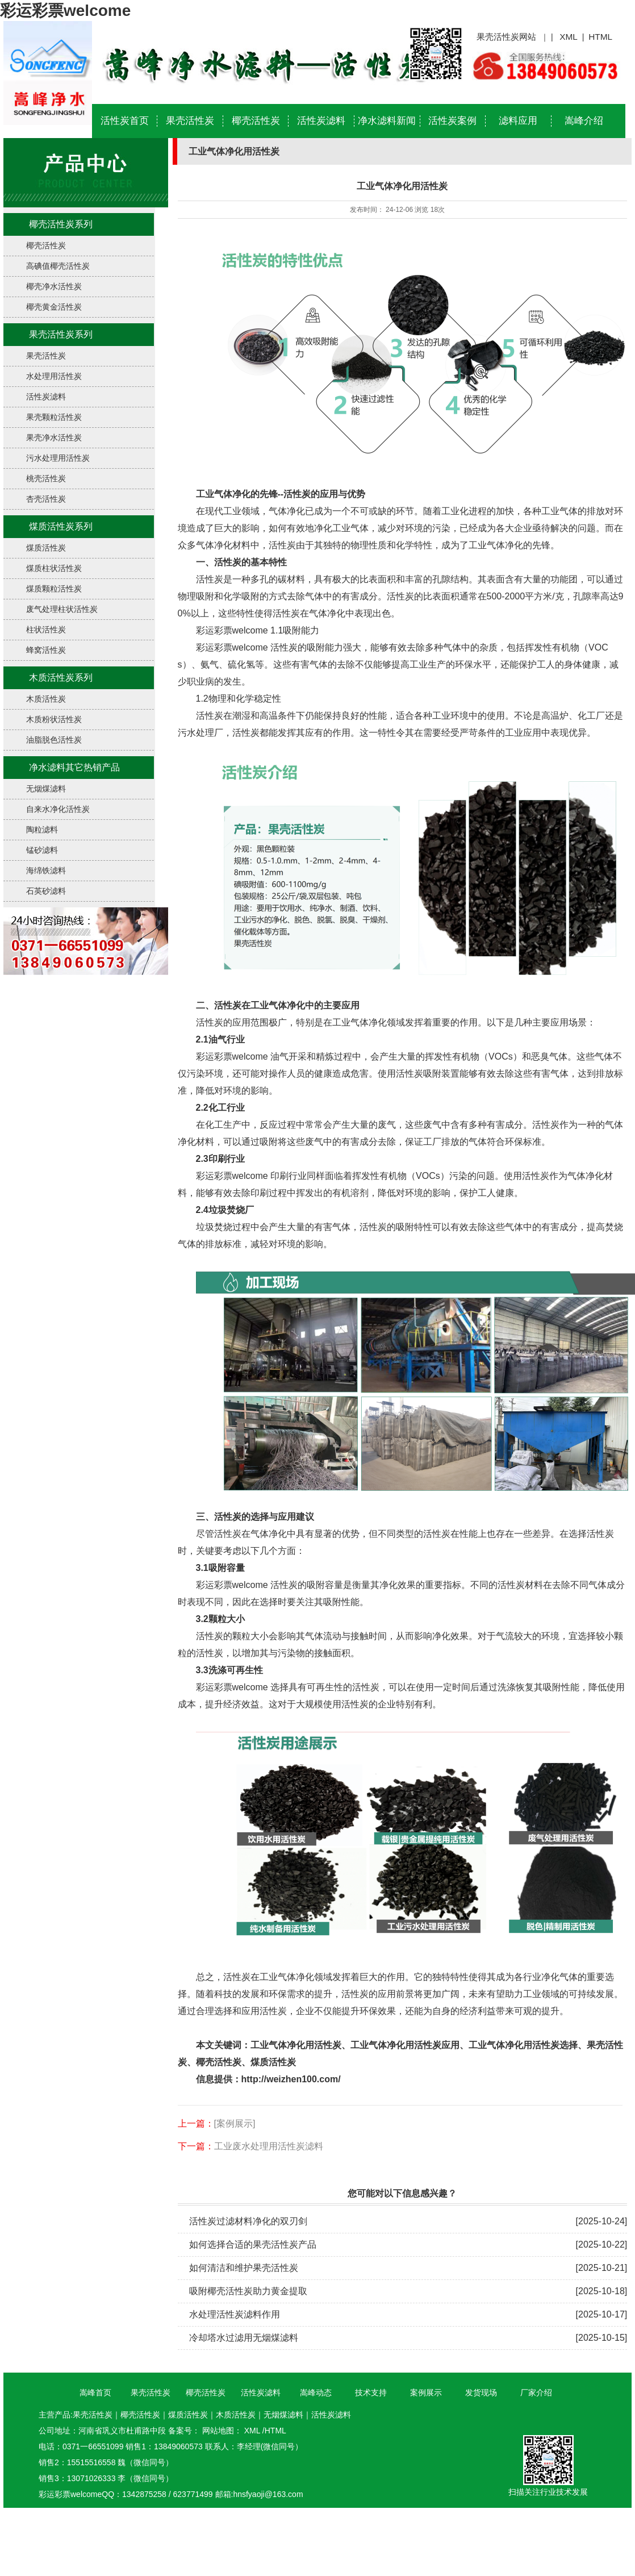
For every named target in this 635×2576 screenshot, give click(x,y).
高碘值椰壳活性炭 (58, 265)
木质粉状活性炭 (54, 719)
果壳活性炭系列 (61, 334)
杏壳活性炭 (46, 498)
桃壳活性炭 (46, 478)
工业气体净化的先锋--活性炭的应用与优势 (281, 494)
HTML (600, 36)
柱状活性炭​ (46, 629)
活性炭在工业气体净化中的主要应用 (287, 1005)
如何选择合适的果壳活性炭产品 (252, 2244)
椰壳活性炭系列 (61, 224)
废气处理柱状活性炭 (62, 609)
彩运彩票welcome (65, 10)
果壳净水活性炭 (54, 437)
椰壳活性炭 (256, 120)
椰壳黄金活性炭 (54, 306)
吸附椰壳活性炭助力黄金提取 (248, 2291)
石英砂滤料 (46, 890)
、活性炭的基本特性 (246, 562)
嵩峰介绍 (584, 120)
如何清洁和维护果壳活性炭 (243, 2268)
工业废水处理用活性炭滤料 (268, 2146)
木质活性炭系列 (61, 677)
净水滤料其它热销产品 (74, 767)
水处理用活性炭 (54, 376)
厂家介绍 (536, 2392)
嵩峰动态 (316, 2392)
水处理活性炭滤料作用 (234, 2314)
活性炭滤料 (321, 120)
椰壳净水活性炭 (54, 286)
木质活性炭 (46, 698)
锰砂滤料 (42, 850)
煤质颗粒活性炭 (54, 588)
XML (568, 36)
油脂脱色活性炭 (54, 739)
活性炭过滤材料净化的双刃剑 (248, 2221)
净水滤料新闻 (387, 120)
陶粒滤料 (42, 829)
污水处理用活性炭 (58, 457)
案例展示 (426, 2392)
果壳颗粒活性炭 (54, 417)
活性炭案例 (452, 120)
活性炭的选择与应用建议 (264, 1517)
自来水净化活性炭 (58, 809)
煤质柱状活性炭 (54, 568)
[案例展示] (235, 2123)
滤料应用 (518, 120)
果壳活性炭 (190, 120)
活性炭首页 (125, 120)
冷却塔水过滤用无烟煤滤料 (243, 2337)
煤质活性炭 (46, 547)
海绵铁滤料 (46, 870)
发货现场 (481, 2392)
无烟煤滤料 (46, 788)
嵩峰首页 (95, 2392)
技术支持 (371, 2392)
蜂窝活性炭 (46, 650)
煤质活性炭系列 (61, 526)
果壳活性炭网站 (506, 36)
